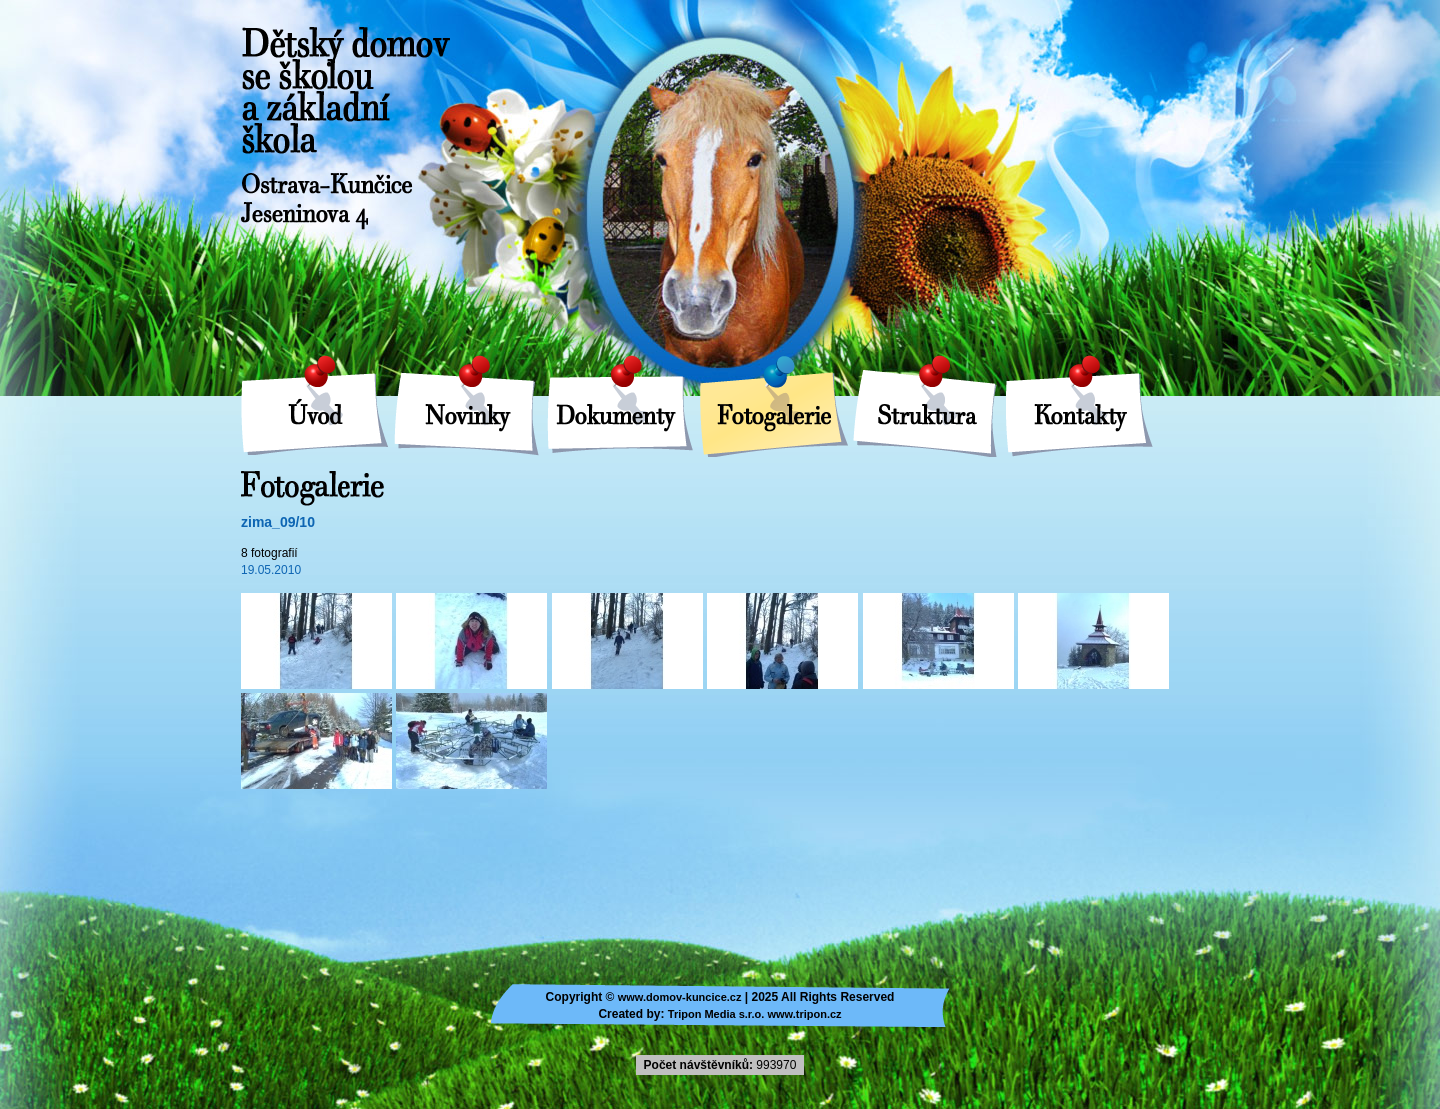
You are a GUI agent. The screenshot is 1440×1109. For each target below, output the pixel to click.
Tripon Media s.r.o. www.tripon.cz (755, 1014)
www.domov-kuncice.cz (680, 997)
